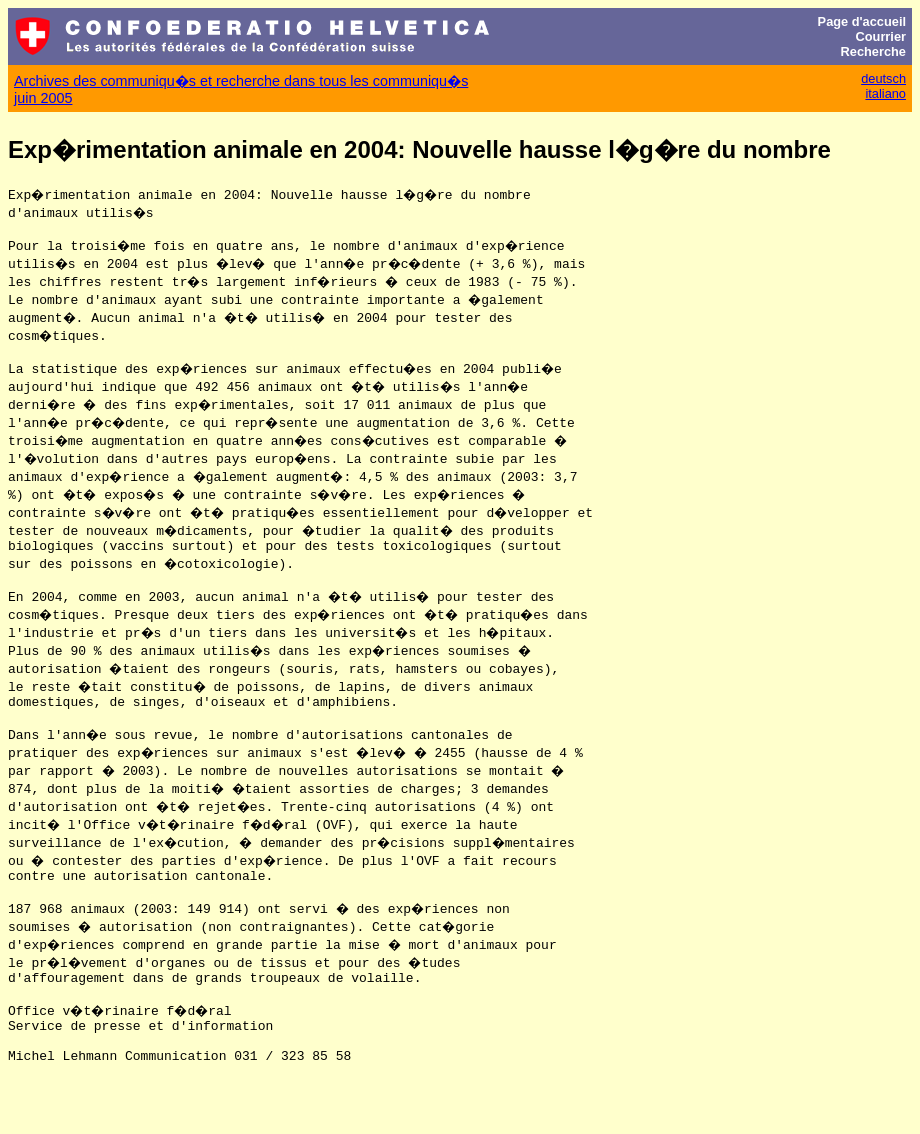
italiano (885, 93)
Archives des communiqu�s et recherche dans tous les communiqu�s (241, 81)
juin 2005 (43, 98)
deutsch (883, 78)
